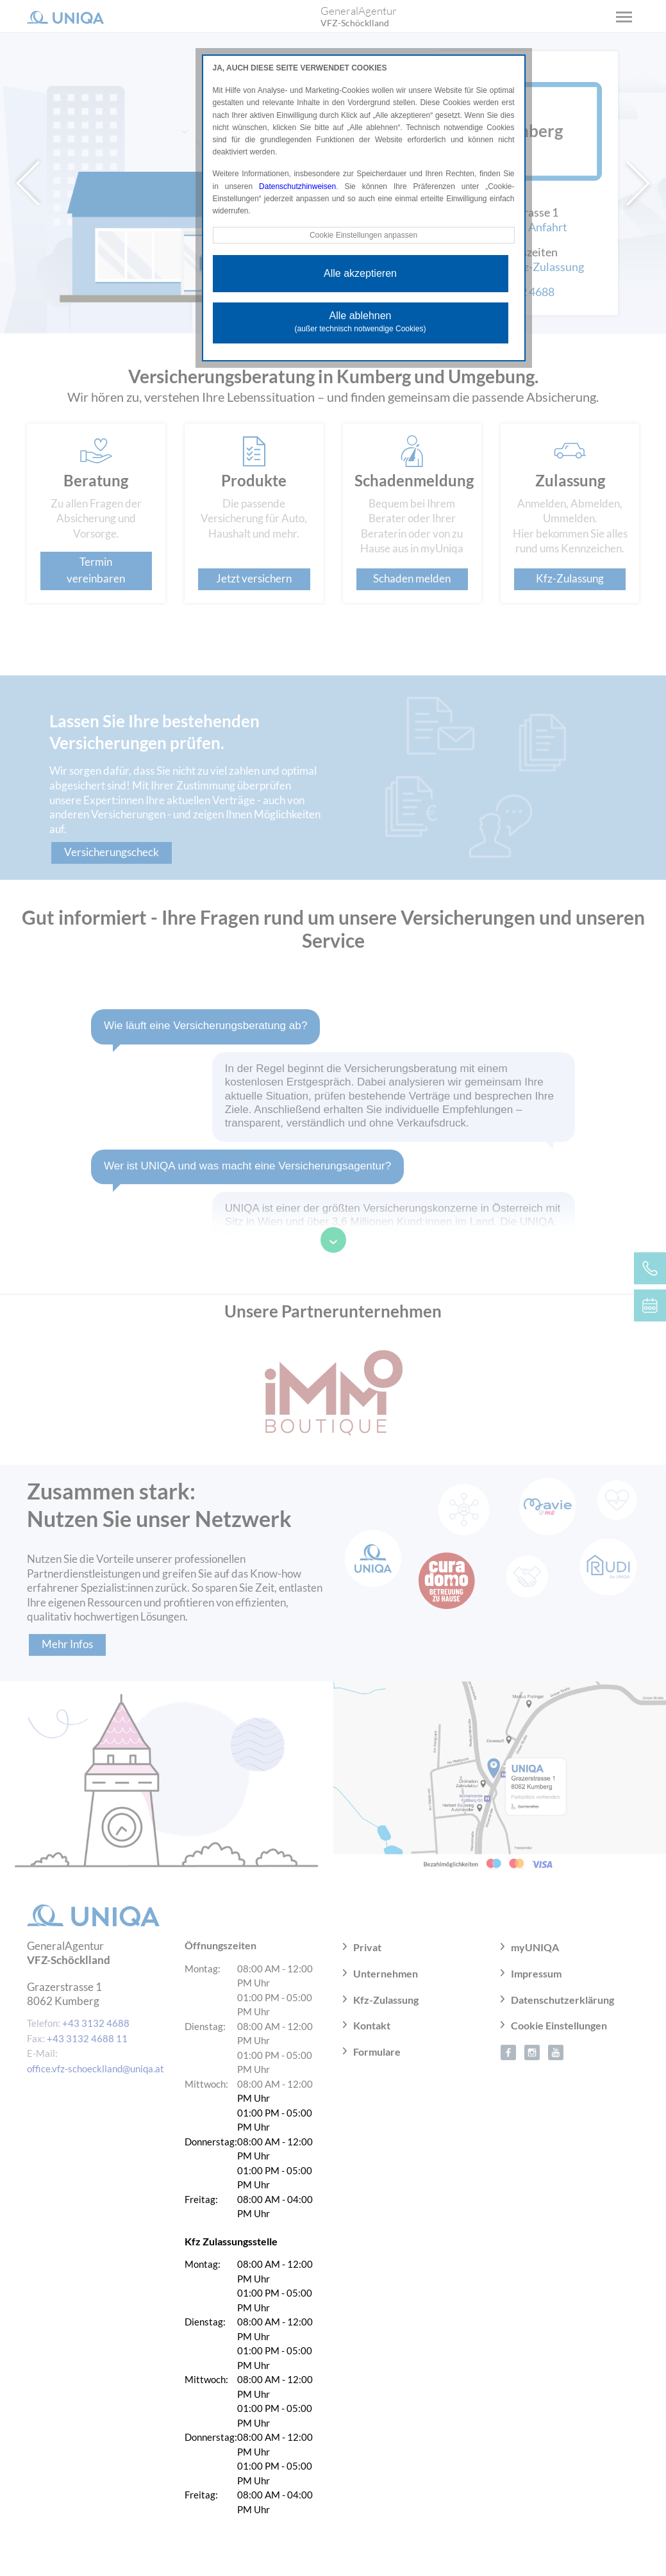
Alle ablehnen (360, 321)
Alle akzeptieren (360, 273)
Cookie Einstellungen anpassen (363, 235)
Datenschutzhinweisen (297, 186)
